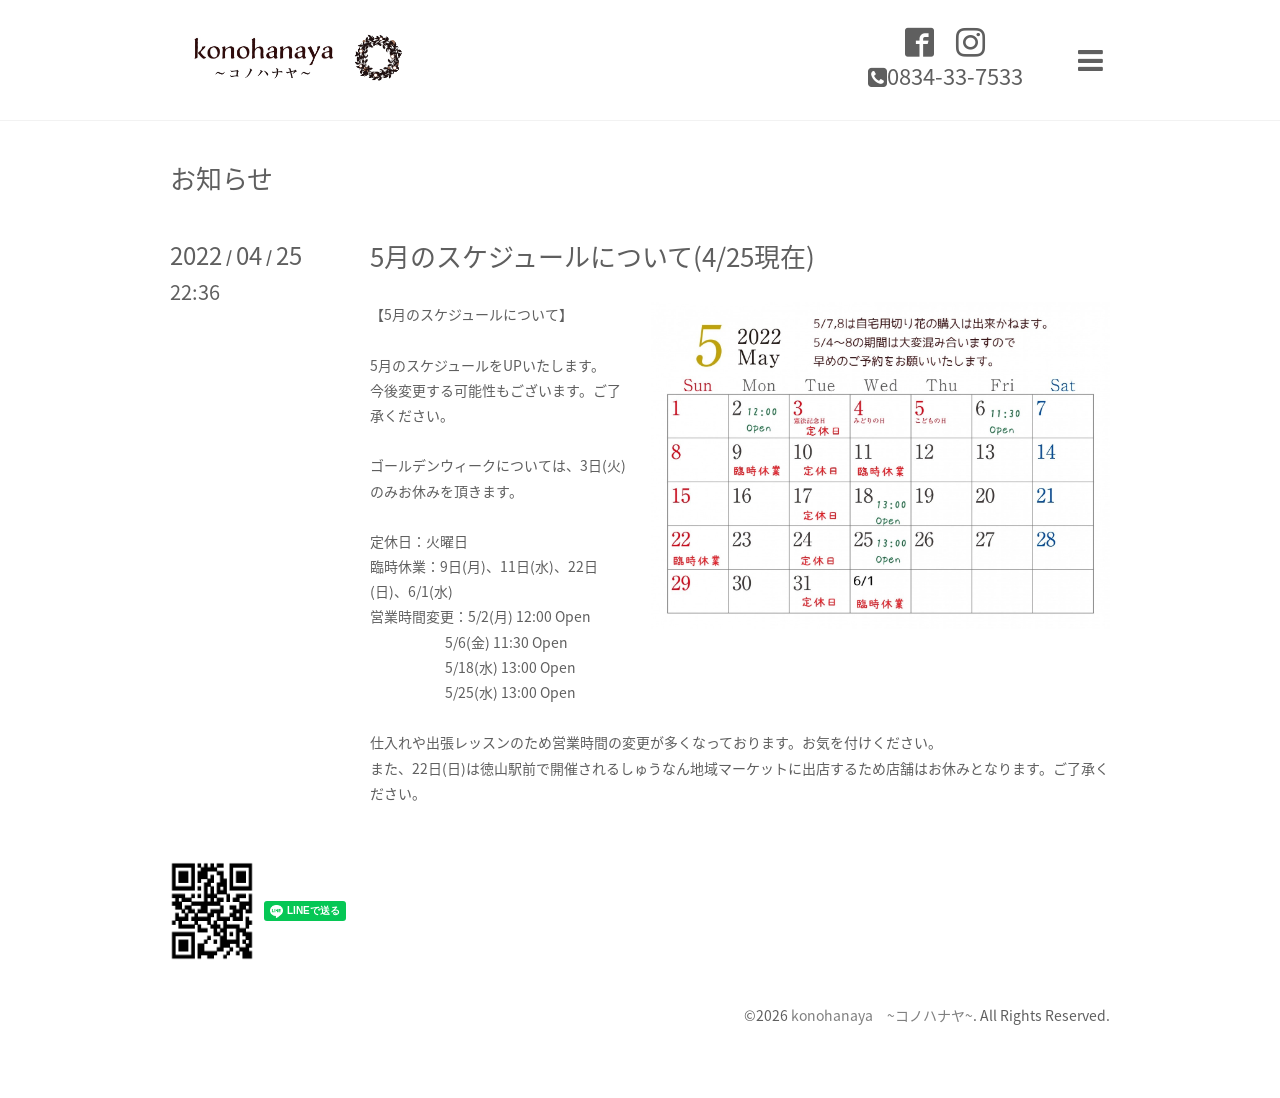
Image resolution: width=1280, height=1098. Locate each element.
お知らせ (221, 178)
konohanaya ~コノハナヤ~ (882, 1015)
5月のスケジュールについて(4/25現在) (592, 256)
